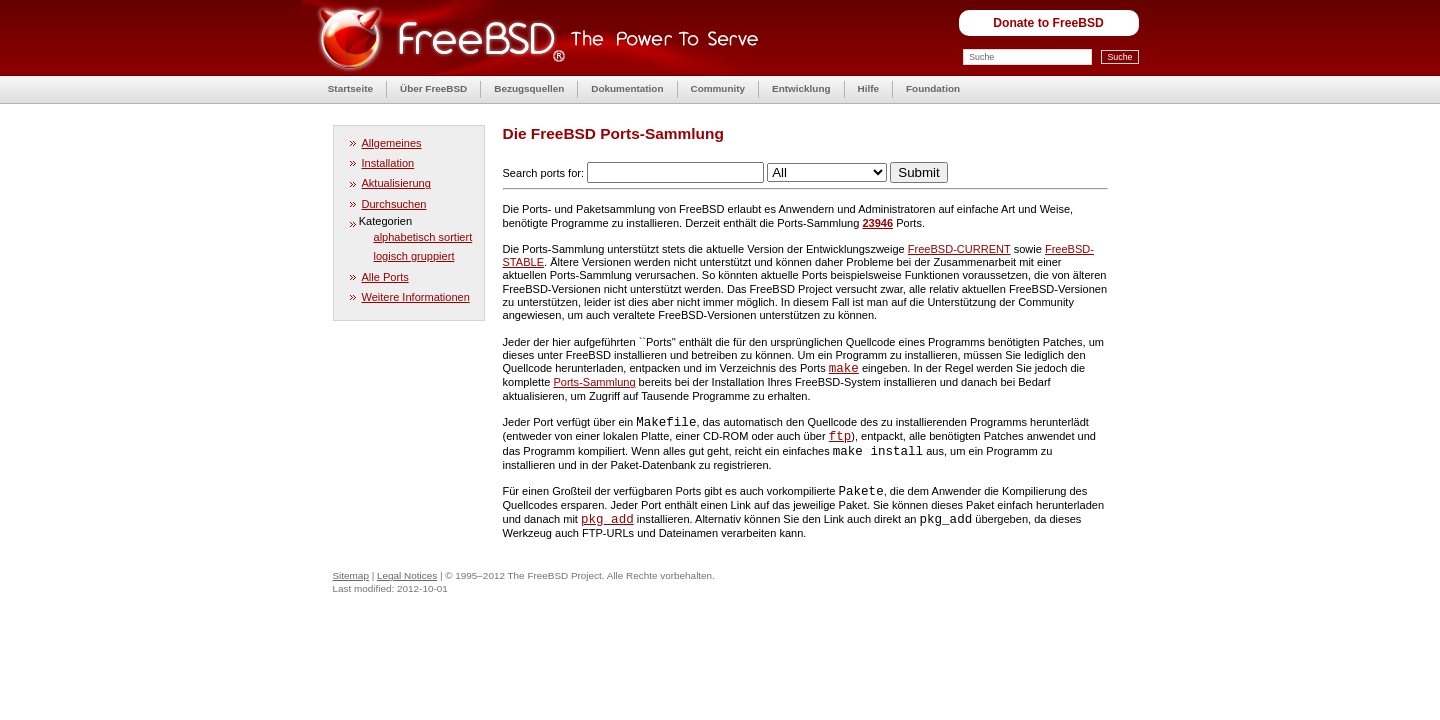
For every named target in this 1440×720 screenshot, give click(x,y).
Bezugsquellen (529, 88)
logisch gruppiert (414, 256)
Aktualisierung (396, 183)
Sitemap (351, 575)
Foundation (933, 88)
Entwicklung (801, 88)
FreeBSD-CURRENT (959, 249)
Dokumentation (627, 88)
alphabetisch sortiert (423, 237)
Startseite (350, 88)
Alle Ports (385, 277)
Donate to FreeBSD (1048, 23)
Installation (388, 163)
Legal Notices (407, 575)
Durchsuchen (394, 204)
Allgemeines (392, 143)
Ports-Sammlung (594, 382)
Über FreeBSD (433, 88)
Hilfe (869, 88)
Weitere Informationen (416, 297)
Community (718, 88)
